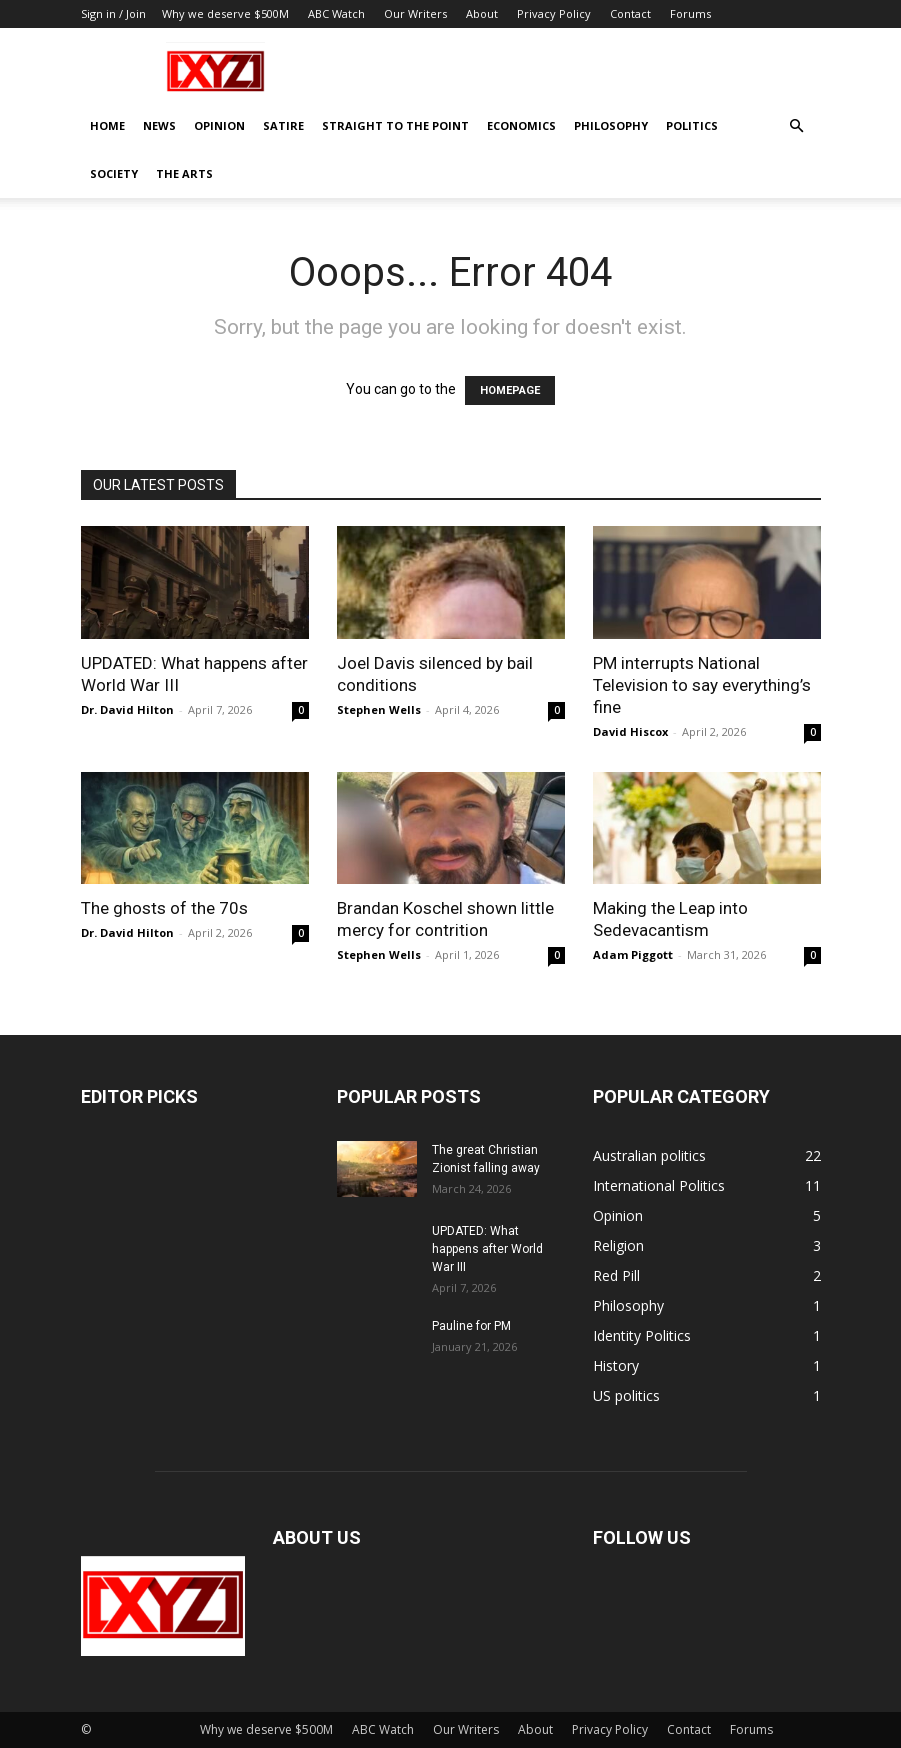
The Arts (184, 173)
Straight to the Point (395, 125)
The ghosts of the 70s (164, 908)
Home (107, 125)
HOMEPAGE (510, 390)
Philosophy (611, 125)
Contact (630, 13)
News (159, 125)
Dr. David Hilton (127, 709)
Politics (692, 125)
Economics (521, 125)
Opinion (219, 125)
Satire (283, 125)
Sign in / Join (113, 13)
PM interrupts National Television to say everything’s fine (702, 685)
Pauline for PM (471, 1326)
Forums (690, 13)
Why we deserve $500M (225, 13)
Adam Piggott (633, 954)
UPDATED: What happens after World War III (487, 1249)
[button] (797, 126)
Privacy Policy (554, 13)
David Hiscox (630, 731)
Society (114, 173)
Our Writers (415, 13)
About (482, 13)
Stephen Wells (379, 709)
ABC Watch (336, 13)
